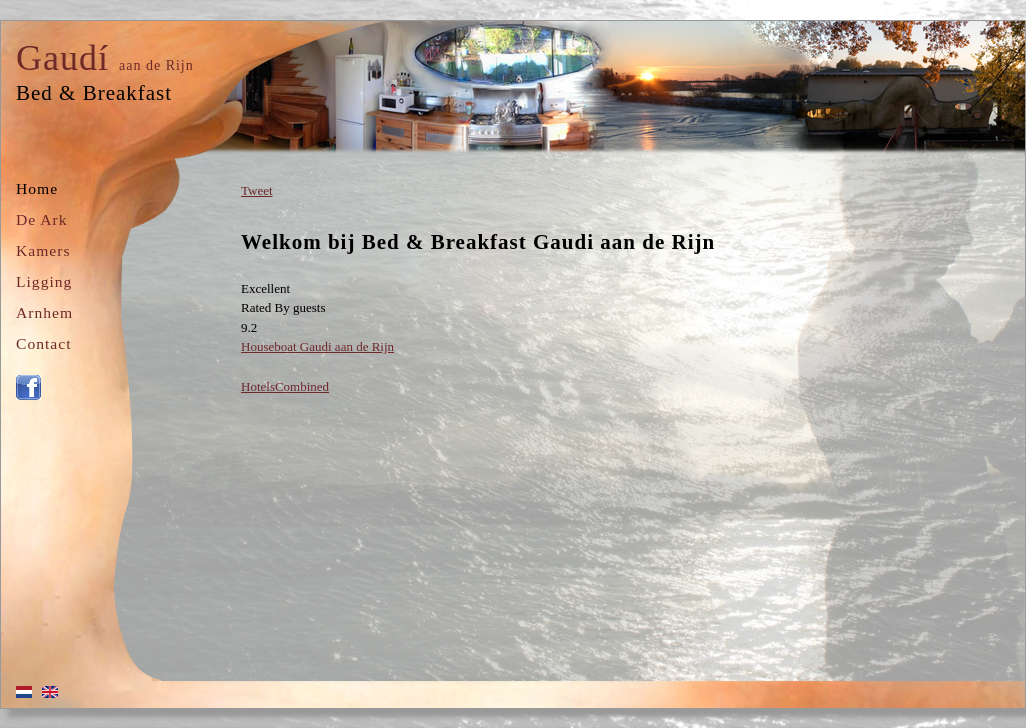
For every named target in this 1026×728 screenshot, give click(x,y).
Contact (44, 343)
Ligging (44, 281)
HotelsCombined (285, 386)
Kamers (43, 250)
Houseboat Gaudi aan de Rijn (317, 346)
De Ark (41, 219)
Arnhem (44, 312)
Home (37, 188)
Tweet (257, 190)
